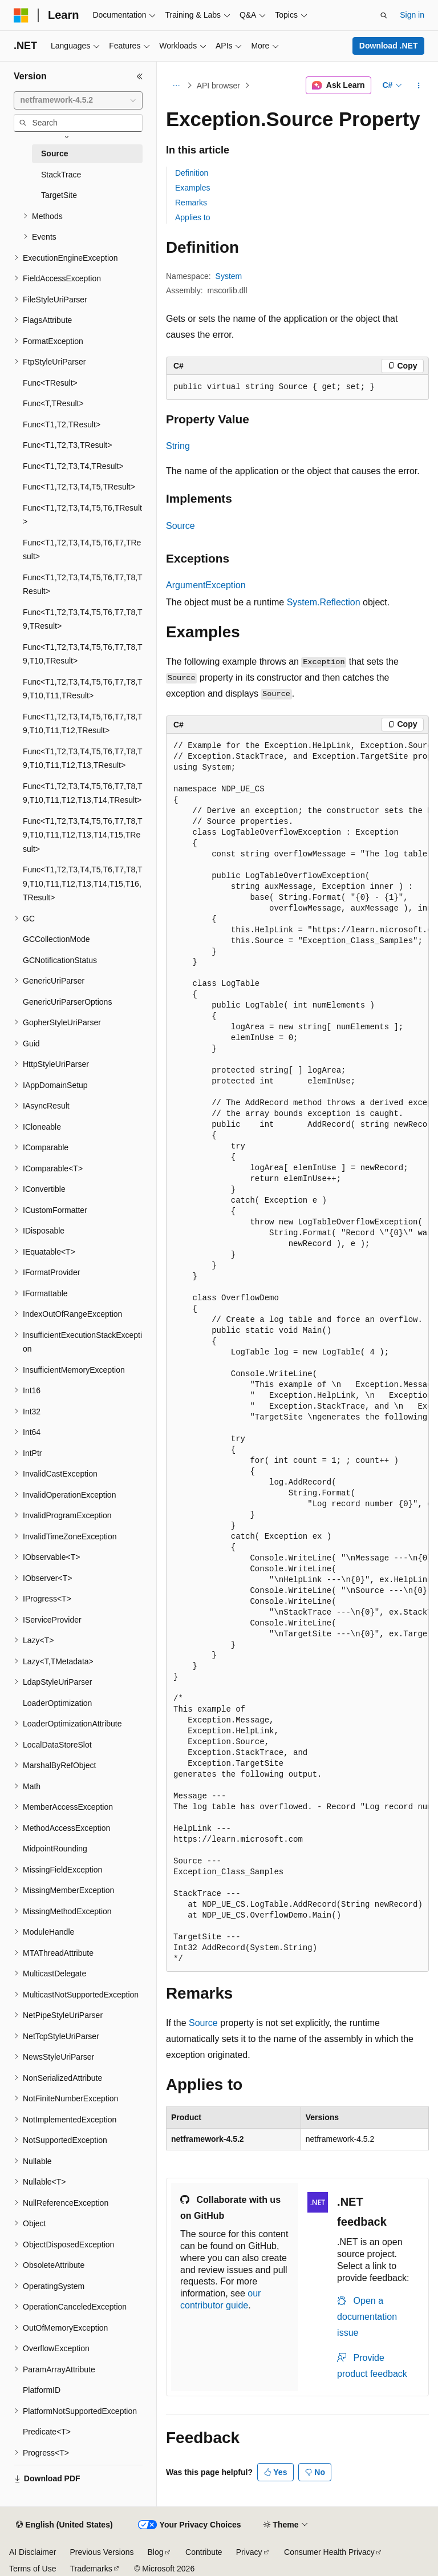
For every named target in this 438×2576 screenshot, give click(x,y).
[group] (297, 1353)
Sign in (412, 14)
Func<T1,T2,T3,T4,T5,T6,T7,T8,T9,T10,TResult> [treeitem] (83, 654)
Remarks (191, 202)
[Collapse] (140, 76)
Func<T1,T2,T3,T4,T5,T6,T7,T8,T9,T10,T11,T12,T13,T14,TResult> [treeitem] (83, 793)
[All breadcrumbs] (176, 85)
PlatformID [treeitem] (41, 2390)
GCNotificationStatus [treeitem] (60, 960)
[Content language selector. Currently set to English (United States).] (64, 2525)
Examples (192, 187)
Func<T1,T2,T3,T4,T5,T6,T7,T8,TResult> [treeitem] (83, 584)
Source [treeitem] (54, 153)
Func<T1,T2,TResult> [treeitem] (61, 424)
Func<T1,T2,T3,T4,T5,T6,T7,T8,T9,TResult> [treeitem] (83, 619)
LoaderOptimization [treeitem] (57, 1703)
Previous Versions (101, 2552)
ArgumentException (206, 585)
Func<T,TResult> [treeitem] (53, 403)
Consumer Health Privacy (329, 2552)
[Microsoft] (21, 15)
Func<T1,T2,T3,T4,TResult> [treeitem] (73, 466)
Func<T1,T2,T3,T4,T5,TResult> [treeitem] (79, 486)
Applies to (192, 217)
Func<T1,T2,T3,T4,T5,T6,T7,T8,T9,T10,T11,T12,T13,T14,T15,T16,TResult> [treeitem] (83, 883)
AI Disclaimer (32, 2552)
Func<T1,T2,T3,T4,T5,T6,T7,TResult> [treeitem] (82, 549)
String (178, 446)
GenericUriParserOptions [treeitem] (67, 1001)
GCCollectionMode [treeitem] (56, 939)
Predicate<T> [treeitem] (47, 2431)
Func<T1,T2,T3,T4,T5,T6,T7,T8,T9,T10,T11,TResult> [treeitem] (83, 689)
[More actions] (419, 85)
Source (180, 526)
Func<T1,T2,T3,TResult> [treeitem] (67, 445)
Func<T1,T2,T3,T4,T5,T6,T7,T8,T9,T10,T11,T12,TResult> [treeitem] (83, 723)
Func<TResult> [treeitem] (50, 382)
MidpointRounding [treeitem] (55, 1848)
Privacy (249, 2552)
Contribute (203, 2552)
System (229, 276)
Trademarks (91, 2568)
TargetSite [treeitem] (59, 195)
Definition (191, 172)
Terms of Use (32, 2568)
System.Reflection (323, 602)
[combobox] (78, 100)
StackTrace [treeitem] (61, 174)
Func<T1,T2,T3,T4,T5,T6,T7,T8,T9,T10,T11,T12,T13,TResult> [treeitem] (83, 758)
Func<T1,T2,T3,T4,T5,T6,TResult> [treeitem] (82, 515)
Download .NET (388, 45)
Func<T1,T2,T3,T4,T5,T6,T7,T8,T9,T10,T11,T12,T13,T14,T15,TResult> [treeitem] (83, 835)
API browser (218, 85)
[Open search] (383, 15)
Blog (156, 2552)
